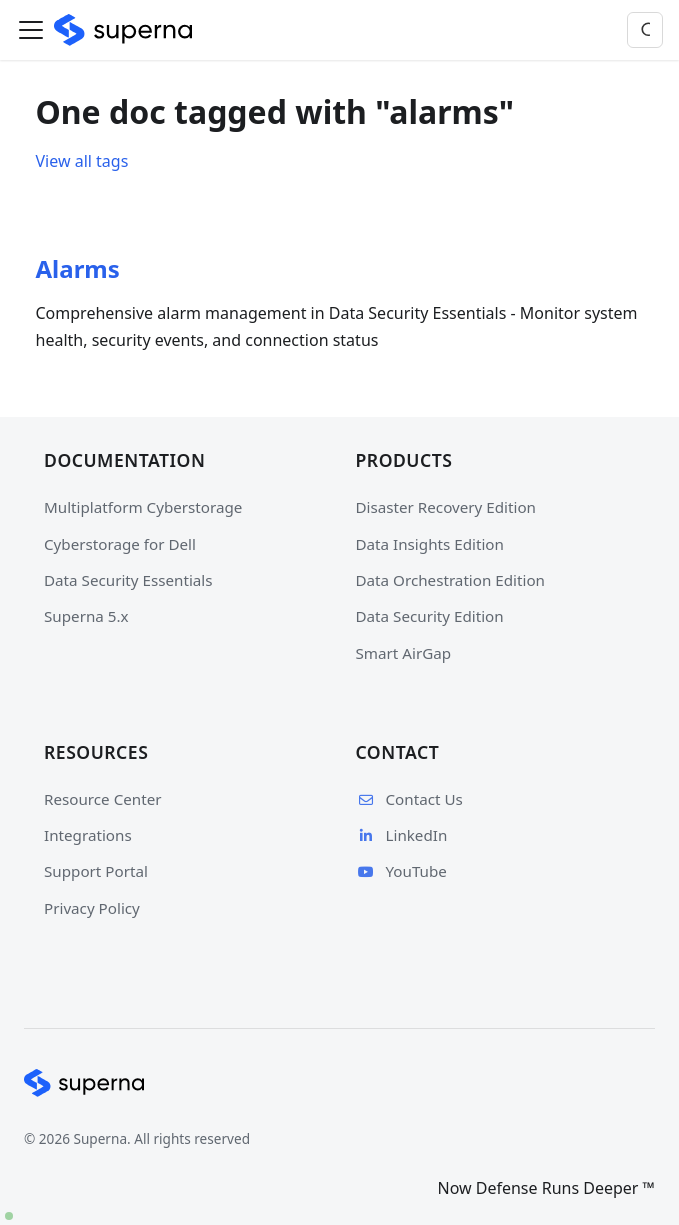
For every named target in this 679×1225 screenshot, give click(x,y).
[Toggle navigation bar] (31, 30)
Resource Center (103, 799)
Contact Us (409, 799)
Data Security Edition (430, 616)
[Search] (645, 30)
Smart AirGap (404, 653)
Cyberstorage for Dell (120, 544)
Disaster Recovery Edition (446, 507)
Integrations (88, 835)
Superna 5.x (86, 616)
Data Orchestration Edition (450, 580)
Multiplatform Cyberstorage (143, 507)
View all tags (82, 161)
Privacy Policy (92, 908)
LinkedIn (402, 835)
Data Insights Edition (430, 544)
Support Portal (96, 871)
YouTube (401, 871)
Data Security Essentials (128, 580)
